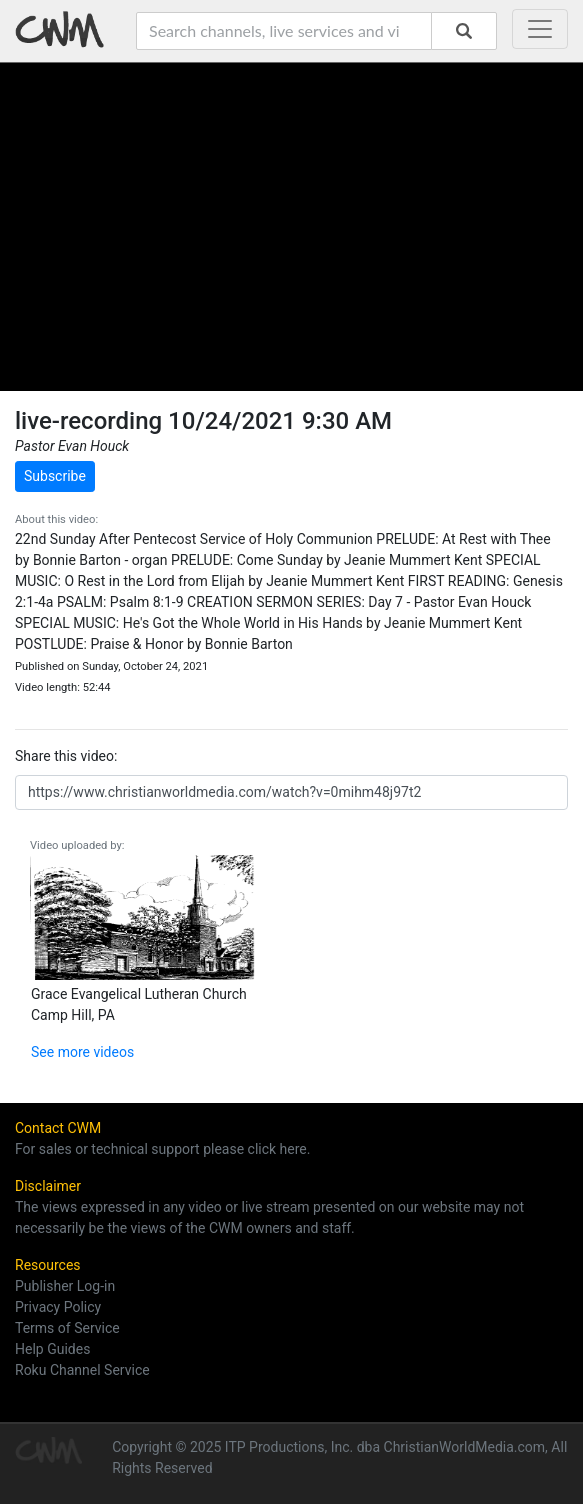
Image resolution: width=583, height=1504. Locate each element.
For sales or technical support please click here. (162, 1149)
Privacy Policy (58, 1307)
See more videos (82, 1052)
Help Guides (52, 1349)
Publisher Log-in (65, 1286)
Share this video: (66, 756)
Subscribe (55, 476)
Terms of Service (67, 1328)
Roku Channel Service (82, 1370)
